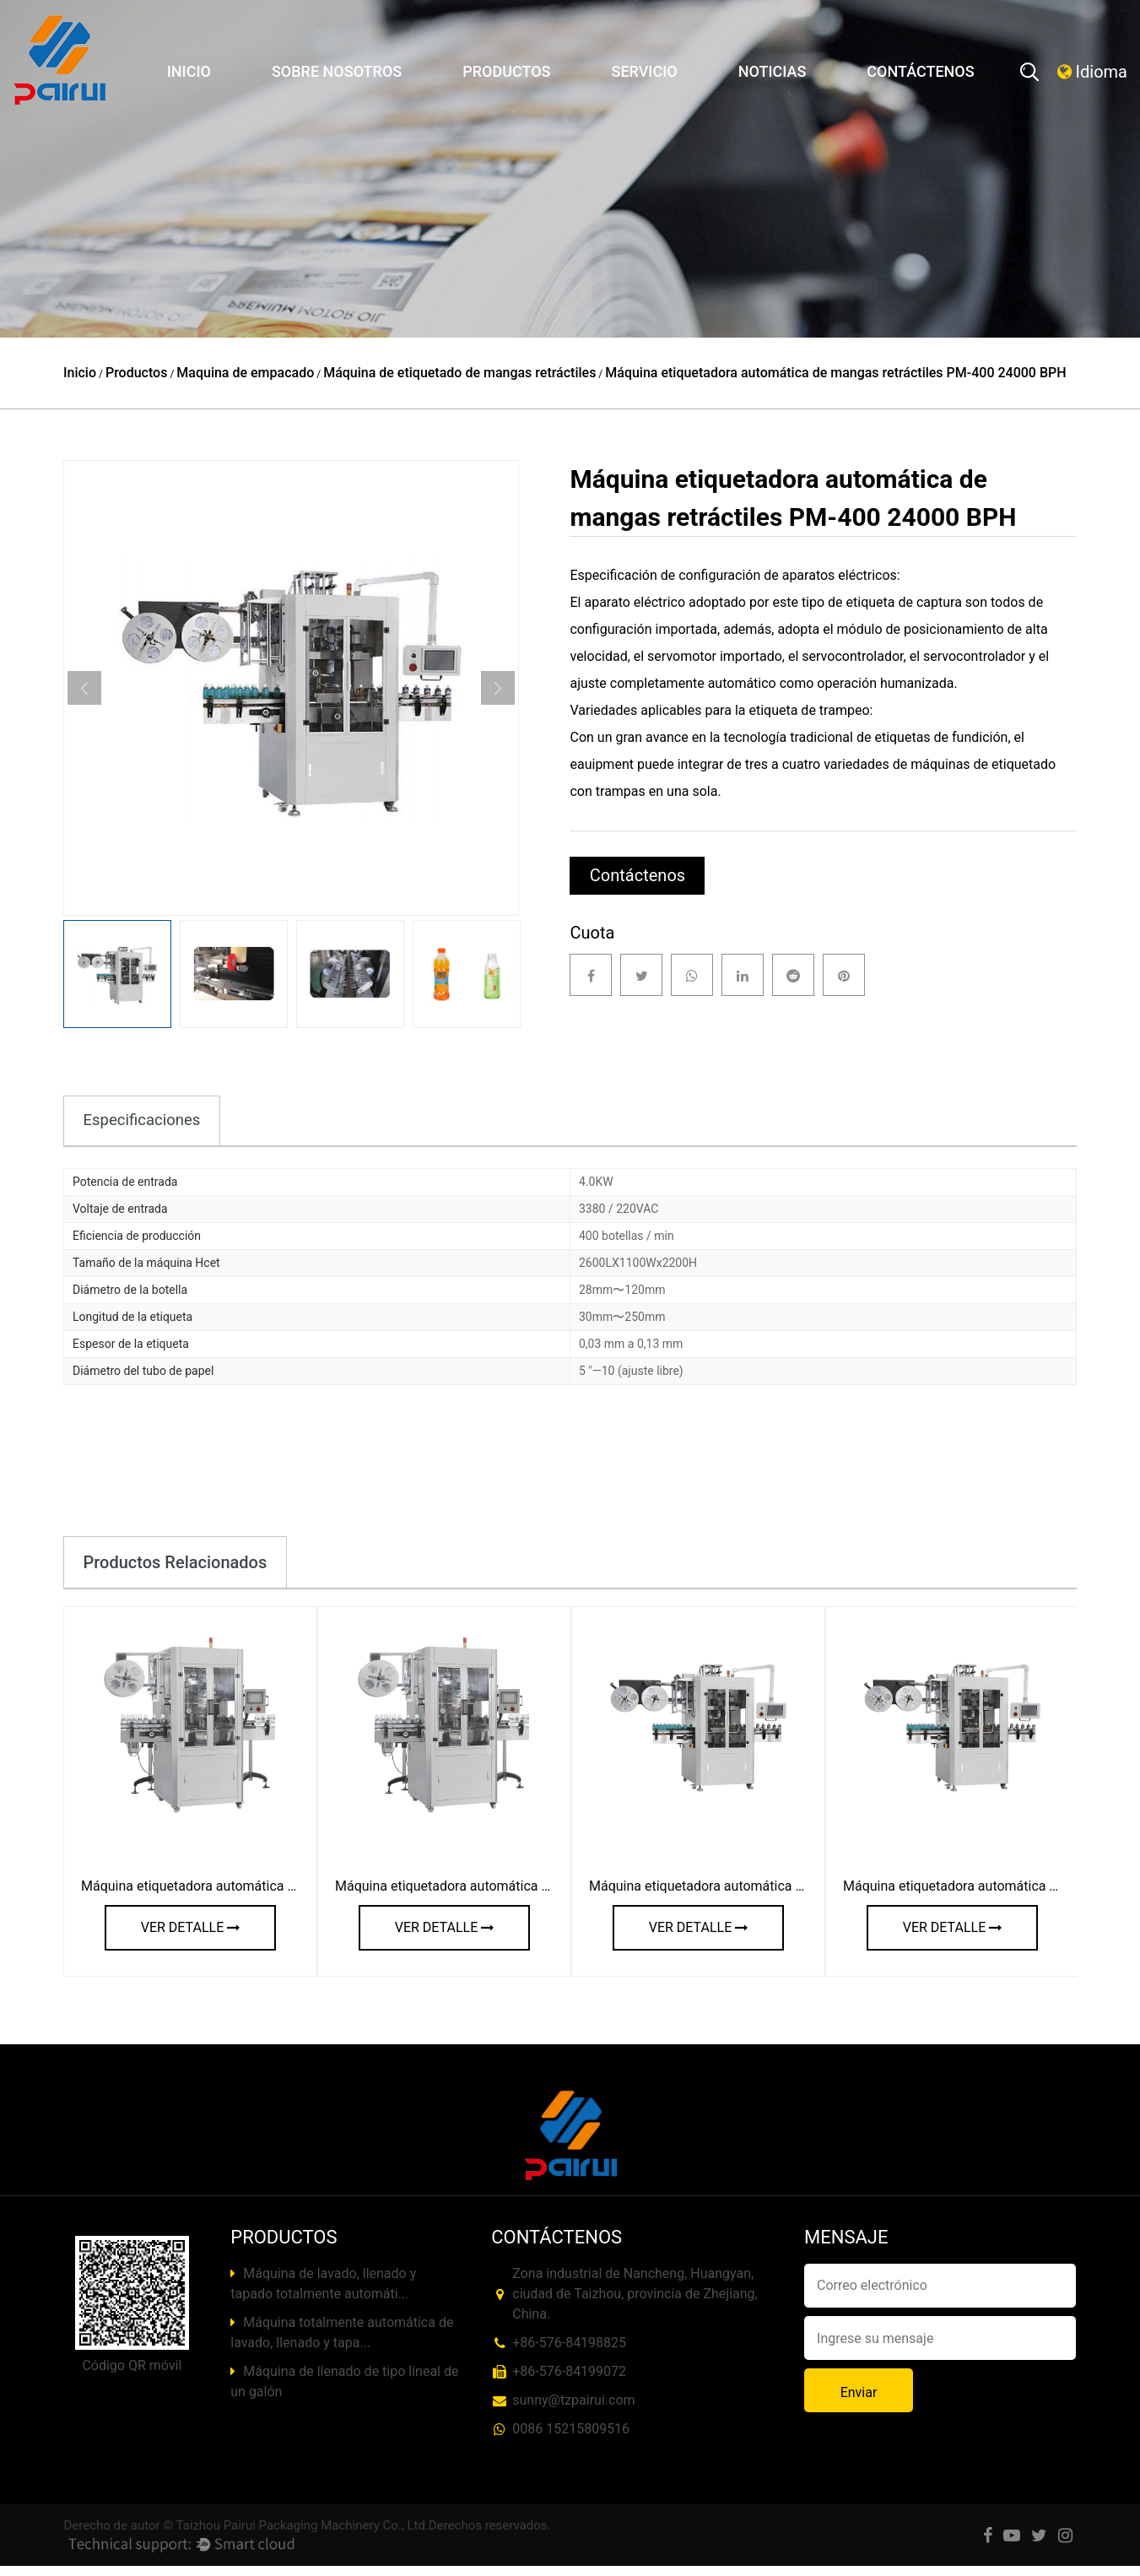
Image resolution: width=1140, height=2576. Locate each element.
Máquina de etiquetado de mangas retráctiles (459, 373)
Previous (84, 688)
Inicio (189, 71)
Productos (506, 71)
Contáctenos (920, 71)
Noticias (772, 71)
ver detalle (190, 1937)
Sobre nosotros (337, 71)
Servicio (644, 71)
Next (498, 688)
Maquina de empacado (245, 373)
